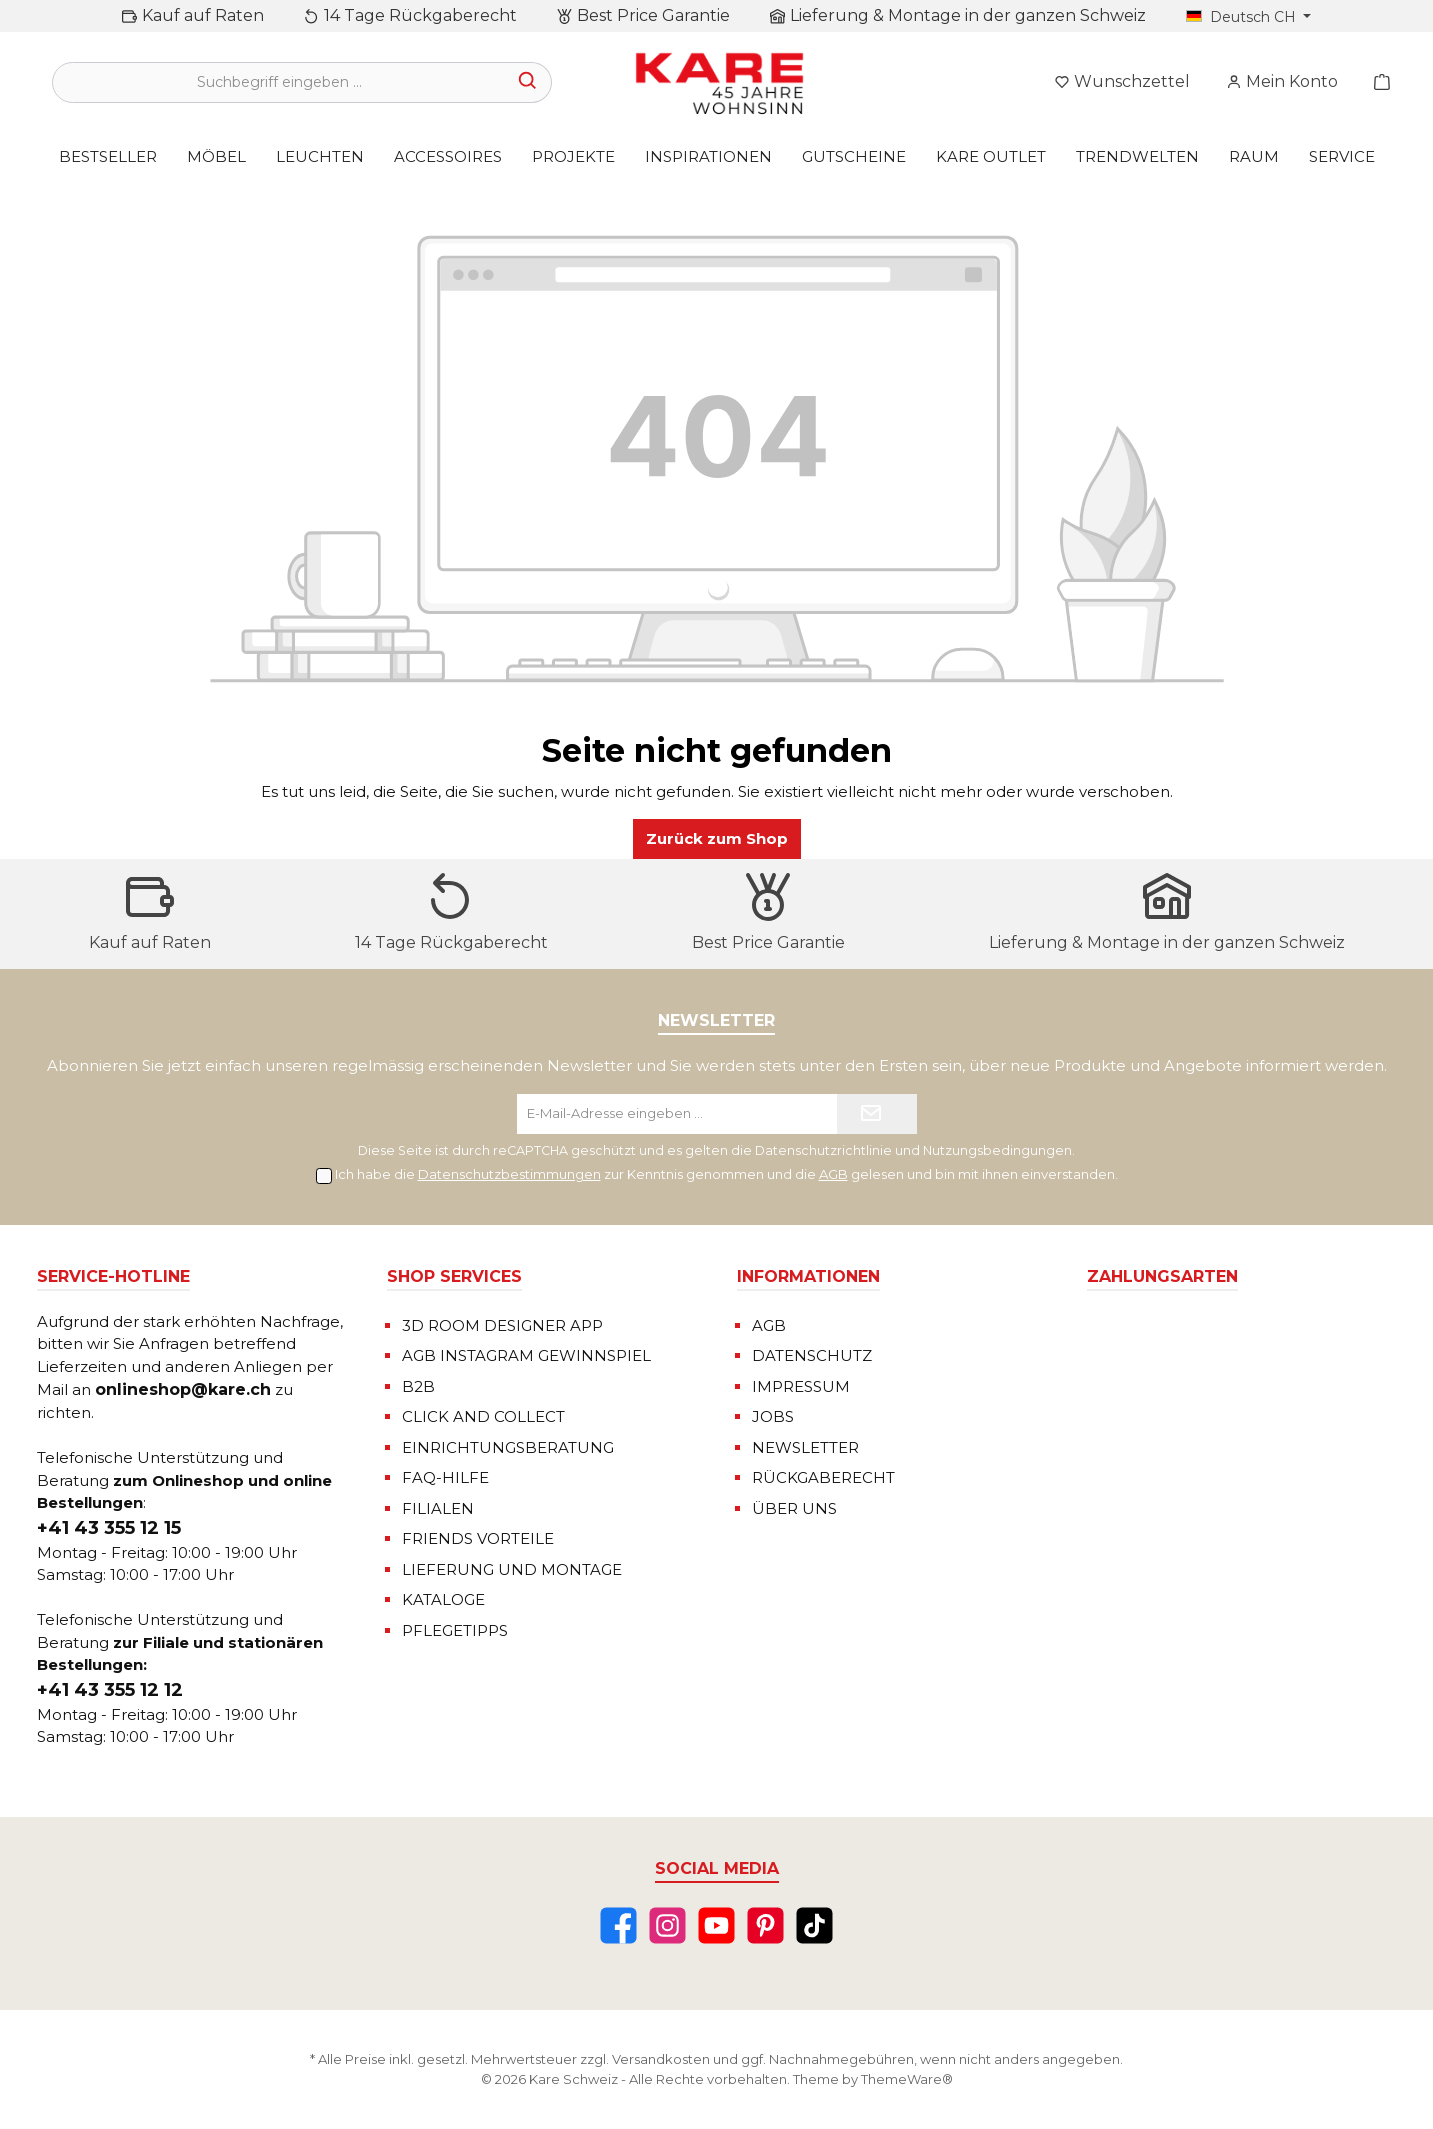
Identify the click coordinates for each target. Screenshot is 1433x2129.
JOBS (773, 1416)
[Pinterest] (765, 1925)
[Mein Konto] (1282, 82)
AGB (833, 1174)
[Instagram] (667, 1925)
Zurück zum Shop (717, 838)
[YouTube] (716, 1925)
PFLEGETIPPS (455, 1630)
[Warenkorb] (1376, 82)
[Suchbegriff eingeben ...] (279, 82)
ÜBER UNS (794, 1508)
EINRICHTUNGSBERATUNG (508, 1447)
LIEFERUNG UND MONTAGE (512, 1569)
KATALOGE (443, 1599)
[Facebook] (618, 1925)
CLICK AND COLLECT (483, 1416)
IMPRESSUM (801, 1386)
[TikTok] (814, 1925)
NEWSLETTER (805, 1447)
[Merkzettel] (1122, 82)
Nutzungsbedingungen (997, 1150)
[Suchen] (528, 82)
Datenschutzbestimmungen (509, 1174)
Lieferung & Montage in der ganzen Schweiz (968, 15)
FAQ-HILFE (445, 1477)
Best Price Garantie (653, 15)
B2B (418, 1386)
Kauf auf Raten (203, 15)
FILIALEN (438, 1508)
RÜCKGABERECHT (823, 1477)
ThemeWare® (907, 2079)
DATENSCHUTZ (812, 1355)
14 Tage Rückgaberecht (420, 15)
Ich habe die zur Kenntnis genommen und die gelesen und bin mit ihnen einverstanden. (726, 1174)
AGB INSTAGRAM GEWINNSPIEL (526, 1355)
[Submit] (877, 1114)
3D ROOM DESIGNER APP (502, 1325)
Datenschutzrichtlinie (823, 1150)
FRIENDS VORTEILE (478, 1538)
